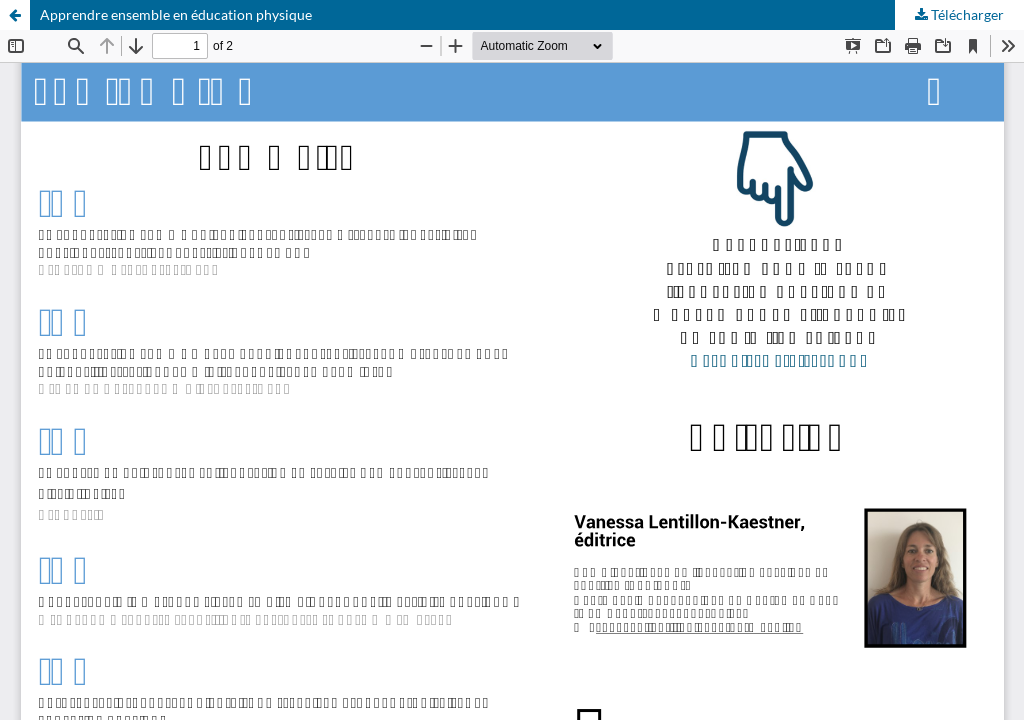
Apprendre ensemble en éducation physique (176, 14)
